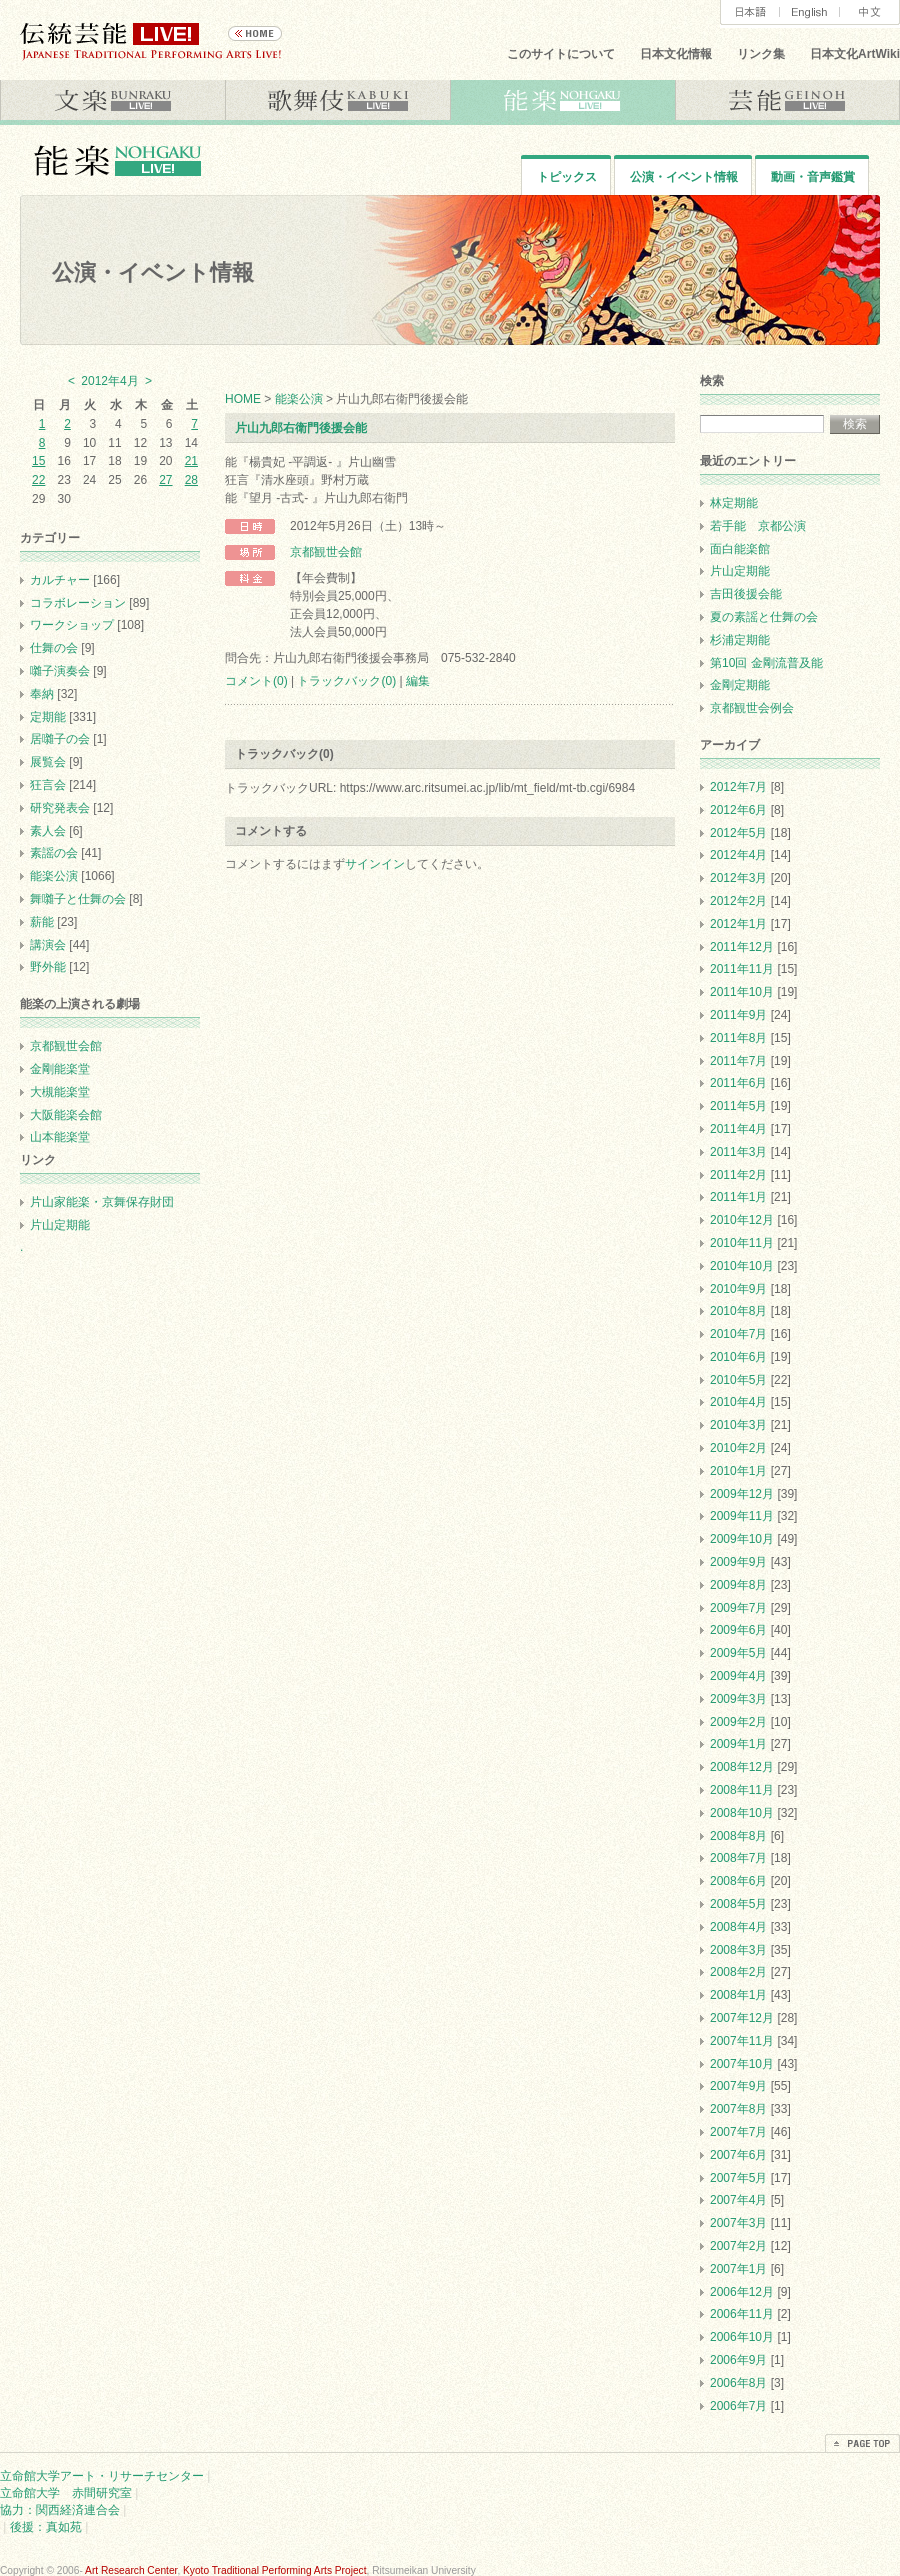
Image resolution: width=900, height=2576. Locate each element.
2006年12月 (742, 2292)
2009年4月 (738, 1676)
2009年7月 (738, 1608)
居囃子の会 (60, 739)
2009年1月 (738, 1744)
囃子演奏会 (60, 671)
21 (191, 461)
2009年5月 (738, 1653)
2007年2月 (738, 2246)
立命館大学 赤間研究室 (66, 2493)
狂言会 (48, 785)
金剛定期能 (740, 685)
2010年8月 (738, 1311)
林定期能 (734, 503)
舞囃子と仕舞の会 (78, 899)
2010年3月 (738, 1425)
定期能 (48, 717)
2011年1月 (738, 1197)
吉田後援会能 (746, 594)
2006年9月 (738, 2360)
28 (191, 480)
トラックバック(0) (346, 681)
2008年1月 (738, 1995)
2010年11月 (742, 1243)
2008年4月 (738, 1927)
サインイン (375, 864)
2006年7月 (738, 2406)
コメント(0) (256, 681)
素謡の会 (54, 853)
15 (38, 461)
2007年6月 (738, 2155)
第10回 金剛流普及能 (766, 663)
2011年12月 (742, 947)
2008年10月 (742, 1813)
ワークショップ (72, 625)
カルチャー (60, 580)
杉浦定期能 (740, 640)
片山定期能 (60, 1225)
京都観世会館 (326, 552)
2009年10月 (742, 1539)
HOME (243, 399)
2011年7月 (738, 1061)
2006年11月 (742, 2314)
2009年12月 (742, 1494)
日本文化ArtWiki (855, 54)
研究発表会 (60, 808)
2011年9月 (738, 1015)
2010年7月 (738, 1334)
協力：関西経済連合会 (60, 2510)
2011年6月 (738, 1083)
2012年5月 (738, 833)
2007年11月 (742, 2041)
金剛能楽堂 (60, 1069)
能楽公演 (299, 399)
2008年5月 (738, 1904)
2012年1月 (738, 924)
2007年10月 (742, 2064)
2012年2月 (738, 901)
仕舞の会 (54, 648)
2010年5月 (738, 1380)
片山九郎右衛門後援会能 (301, 428)
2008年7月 (738, 1858)
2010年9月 (738, 1289)
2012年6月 (738, 810)
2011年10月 (742, 992)
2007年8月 (738, 2109)
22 (38, 480)
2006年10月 (742, 2337)
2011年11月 (742, 969)
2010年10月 (742, 1266)
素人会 (48, 831)
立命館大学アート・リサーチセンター (102, 2476)
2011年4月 (738, 1129)
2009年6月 (738, 1630)
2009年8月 (738, 1585)
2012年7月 (738, 787)
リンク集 (761, 54)
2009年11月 (742, 1516)
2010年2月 (738, 1448)
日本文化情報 (676, 54)
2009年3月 (738, 1699)
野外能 (48, 967)
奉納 (42, 694)
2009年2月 (738, 1722)
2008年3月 (738, 1950)
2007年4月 (738, 2200)
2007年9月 (738, 2086)
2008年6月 (738, 1881)
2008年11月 (742, 1790)
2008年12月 (742, 1767)
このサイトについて (561, 54)
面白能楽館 (740, 549)
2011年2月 (738, 1175)
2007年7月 (738, 2132)
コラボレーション (78, 603)
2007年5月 (738, 2178)
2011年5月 (738, 1106)
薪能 (42, 922)
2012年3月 (738, 878)
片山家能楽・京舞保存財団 (102, 1202)
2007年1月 (738, 2269)
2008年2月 (738, 1972)
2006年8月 (738, 2383)
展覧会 (48, 762)
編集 (418, 681)
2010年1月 (738, 1471)
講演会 (48, 945)
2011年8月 (738, 1038)
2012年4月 (738, 855)
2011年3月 (738, 1152)
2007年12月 (742, 2018)
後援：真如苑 (46, 2527)
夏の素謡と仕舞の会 (764, 617)
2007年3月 (738, 2223)
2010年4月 (738, 1402)
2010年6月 (738, 1357)
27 (165, 480)
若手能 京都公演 (758, 526)
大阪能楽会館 (66, 1115)
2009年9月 (738, 1562)
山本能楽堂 (60, 1137)
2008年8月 (738, 1836)
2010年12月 (742, 1220)
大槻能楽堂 (60, 1092)
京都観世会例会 (752, 708)
